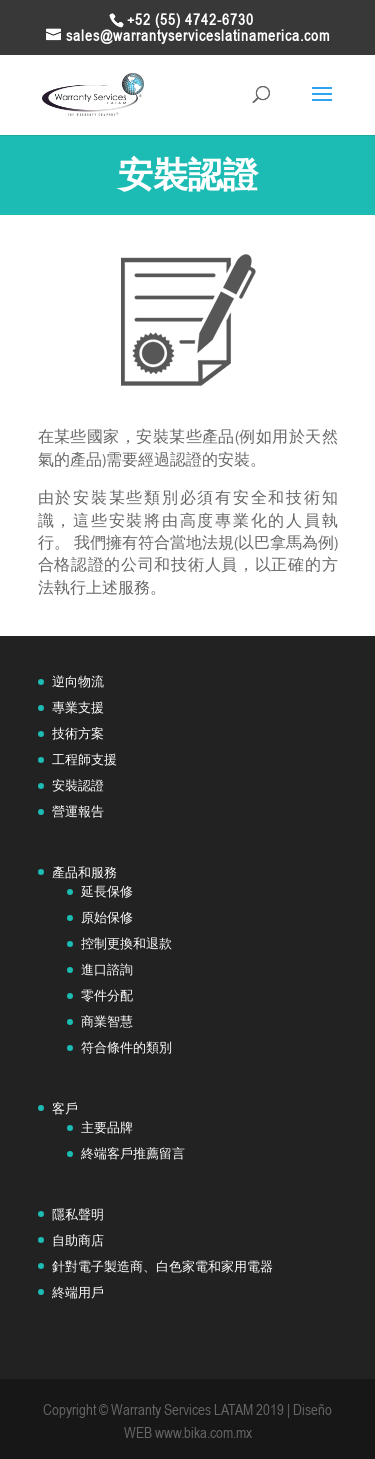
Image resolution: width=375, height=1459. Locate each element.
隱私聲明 (78, 1214)
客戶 (65, 1108)
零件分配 (107, 995)
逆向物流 (78, 681)
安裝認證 (78, 785)
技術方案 (78, 733)
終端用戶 (78, 1292)
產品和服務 (84, 872)
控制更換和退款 (126, 943)
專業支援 (78, 707)
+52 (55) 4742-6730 (190, 19)
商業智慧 (107, 1021)
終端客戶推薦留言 (133, 1153)
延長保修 (107, 891)
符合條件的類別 (126, 1047)
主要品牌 (107, 1127)
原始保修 (107, 917)
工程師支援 (84, 759)
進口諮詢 (107, 969)
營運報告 (78, 811)
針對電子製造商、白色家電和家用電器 (162, 1266)
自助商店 (78, 1240)
